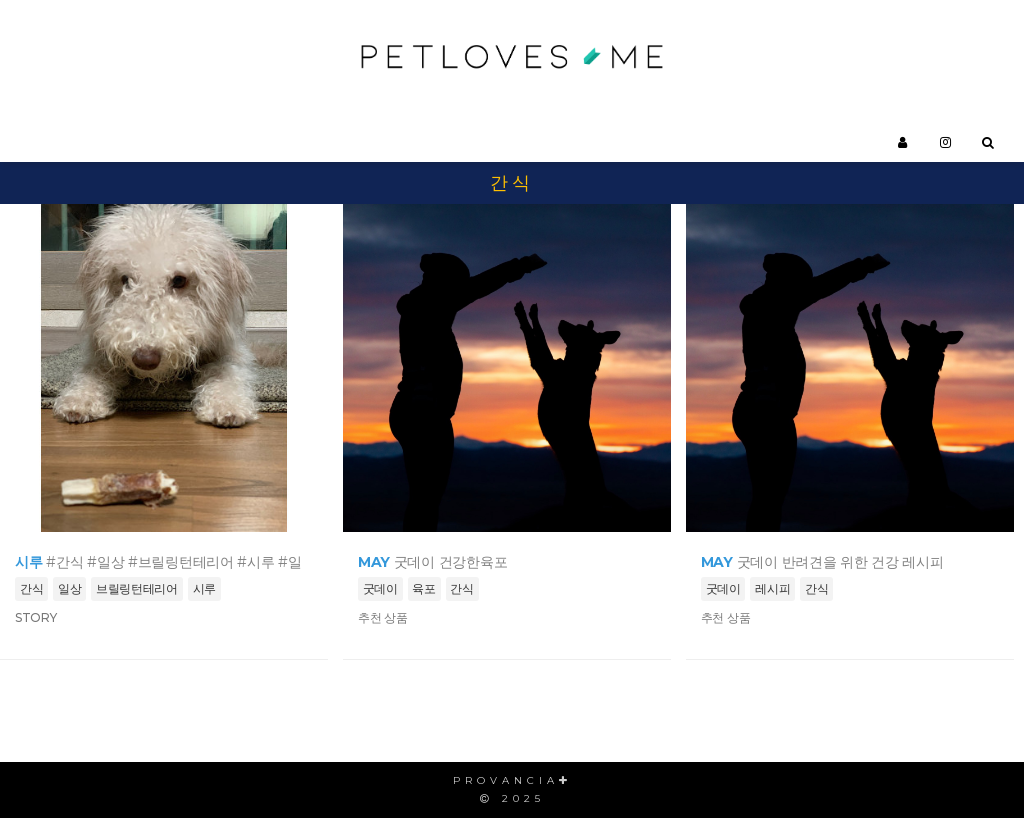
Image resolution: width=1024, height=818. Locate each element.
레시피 (772, 588)
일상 (69, 588)
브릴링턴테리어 (137, 588)
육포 (423, 588)
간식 (31, 588)
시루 (204, 588)
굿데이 (380, 588)
